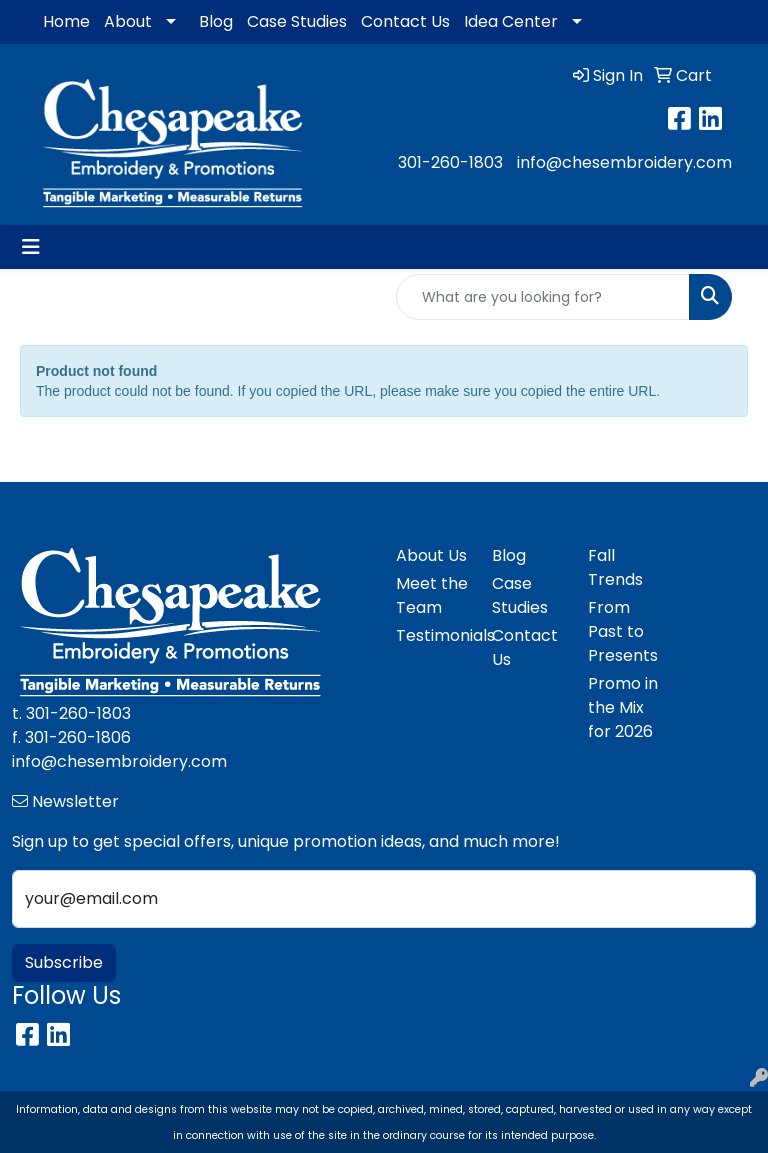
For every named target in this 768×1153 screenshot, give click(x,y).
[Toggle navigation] (31, 247)
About (128, 21)
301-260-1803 (450, 162)
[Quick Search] (543, 297)
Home (66, 21)
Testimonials (432, 635)
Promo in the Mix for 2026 (623, 707)
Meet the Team (432, 595)
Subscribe (64, 962)
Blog (216, 21)
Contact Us (405, 21)
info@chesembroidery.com (624, 162)
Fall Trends (615, 567)
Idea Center (511, 21)
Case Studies (297, 21)
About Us (431, 555)
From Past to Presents (623, 631)
